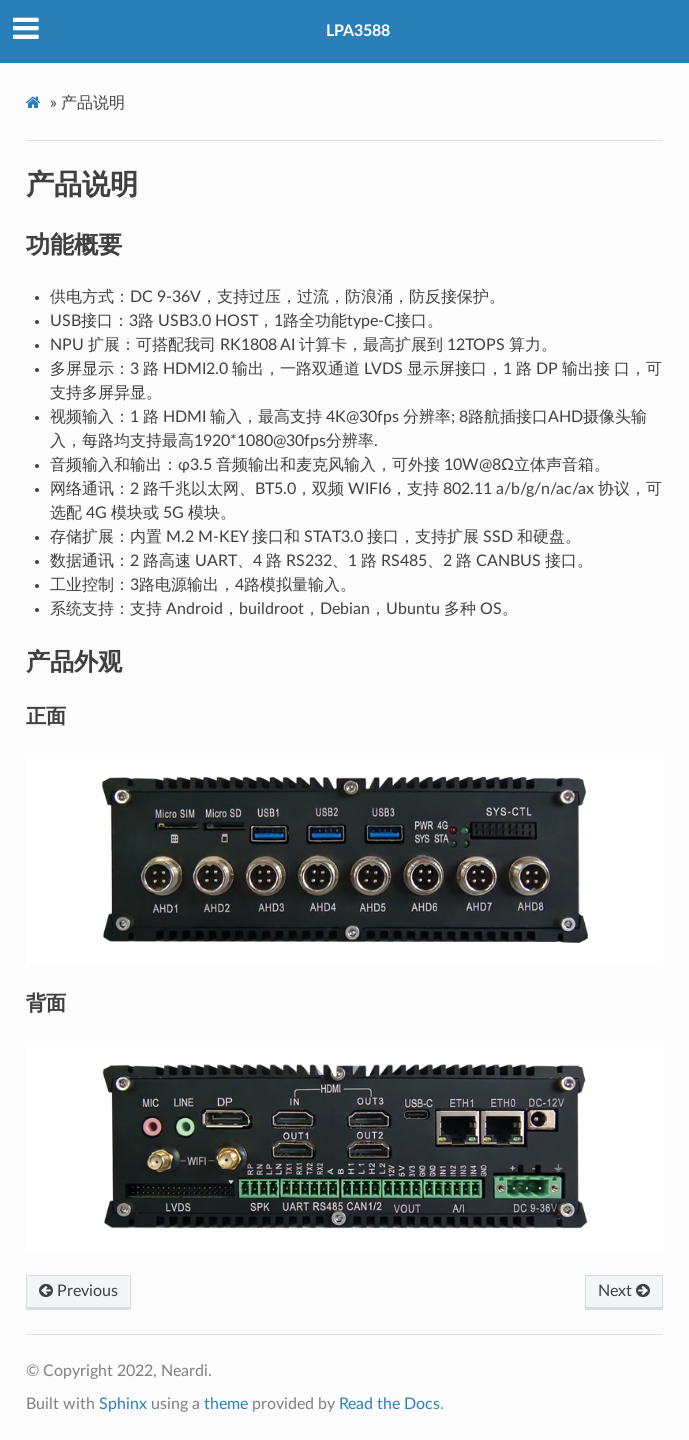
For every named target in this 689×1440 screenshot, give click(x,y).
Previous (78, 1291)
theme (226, 1404)
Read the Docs (389, 1404)
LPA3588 (358, 31)
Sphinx (123, 1404)
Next (624, 1291)
